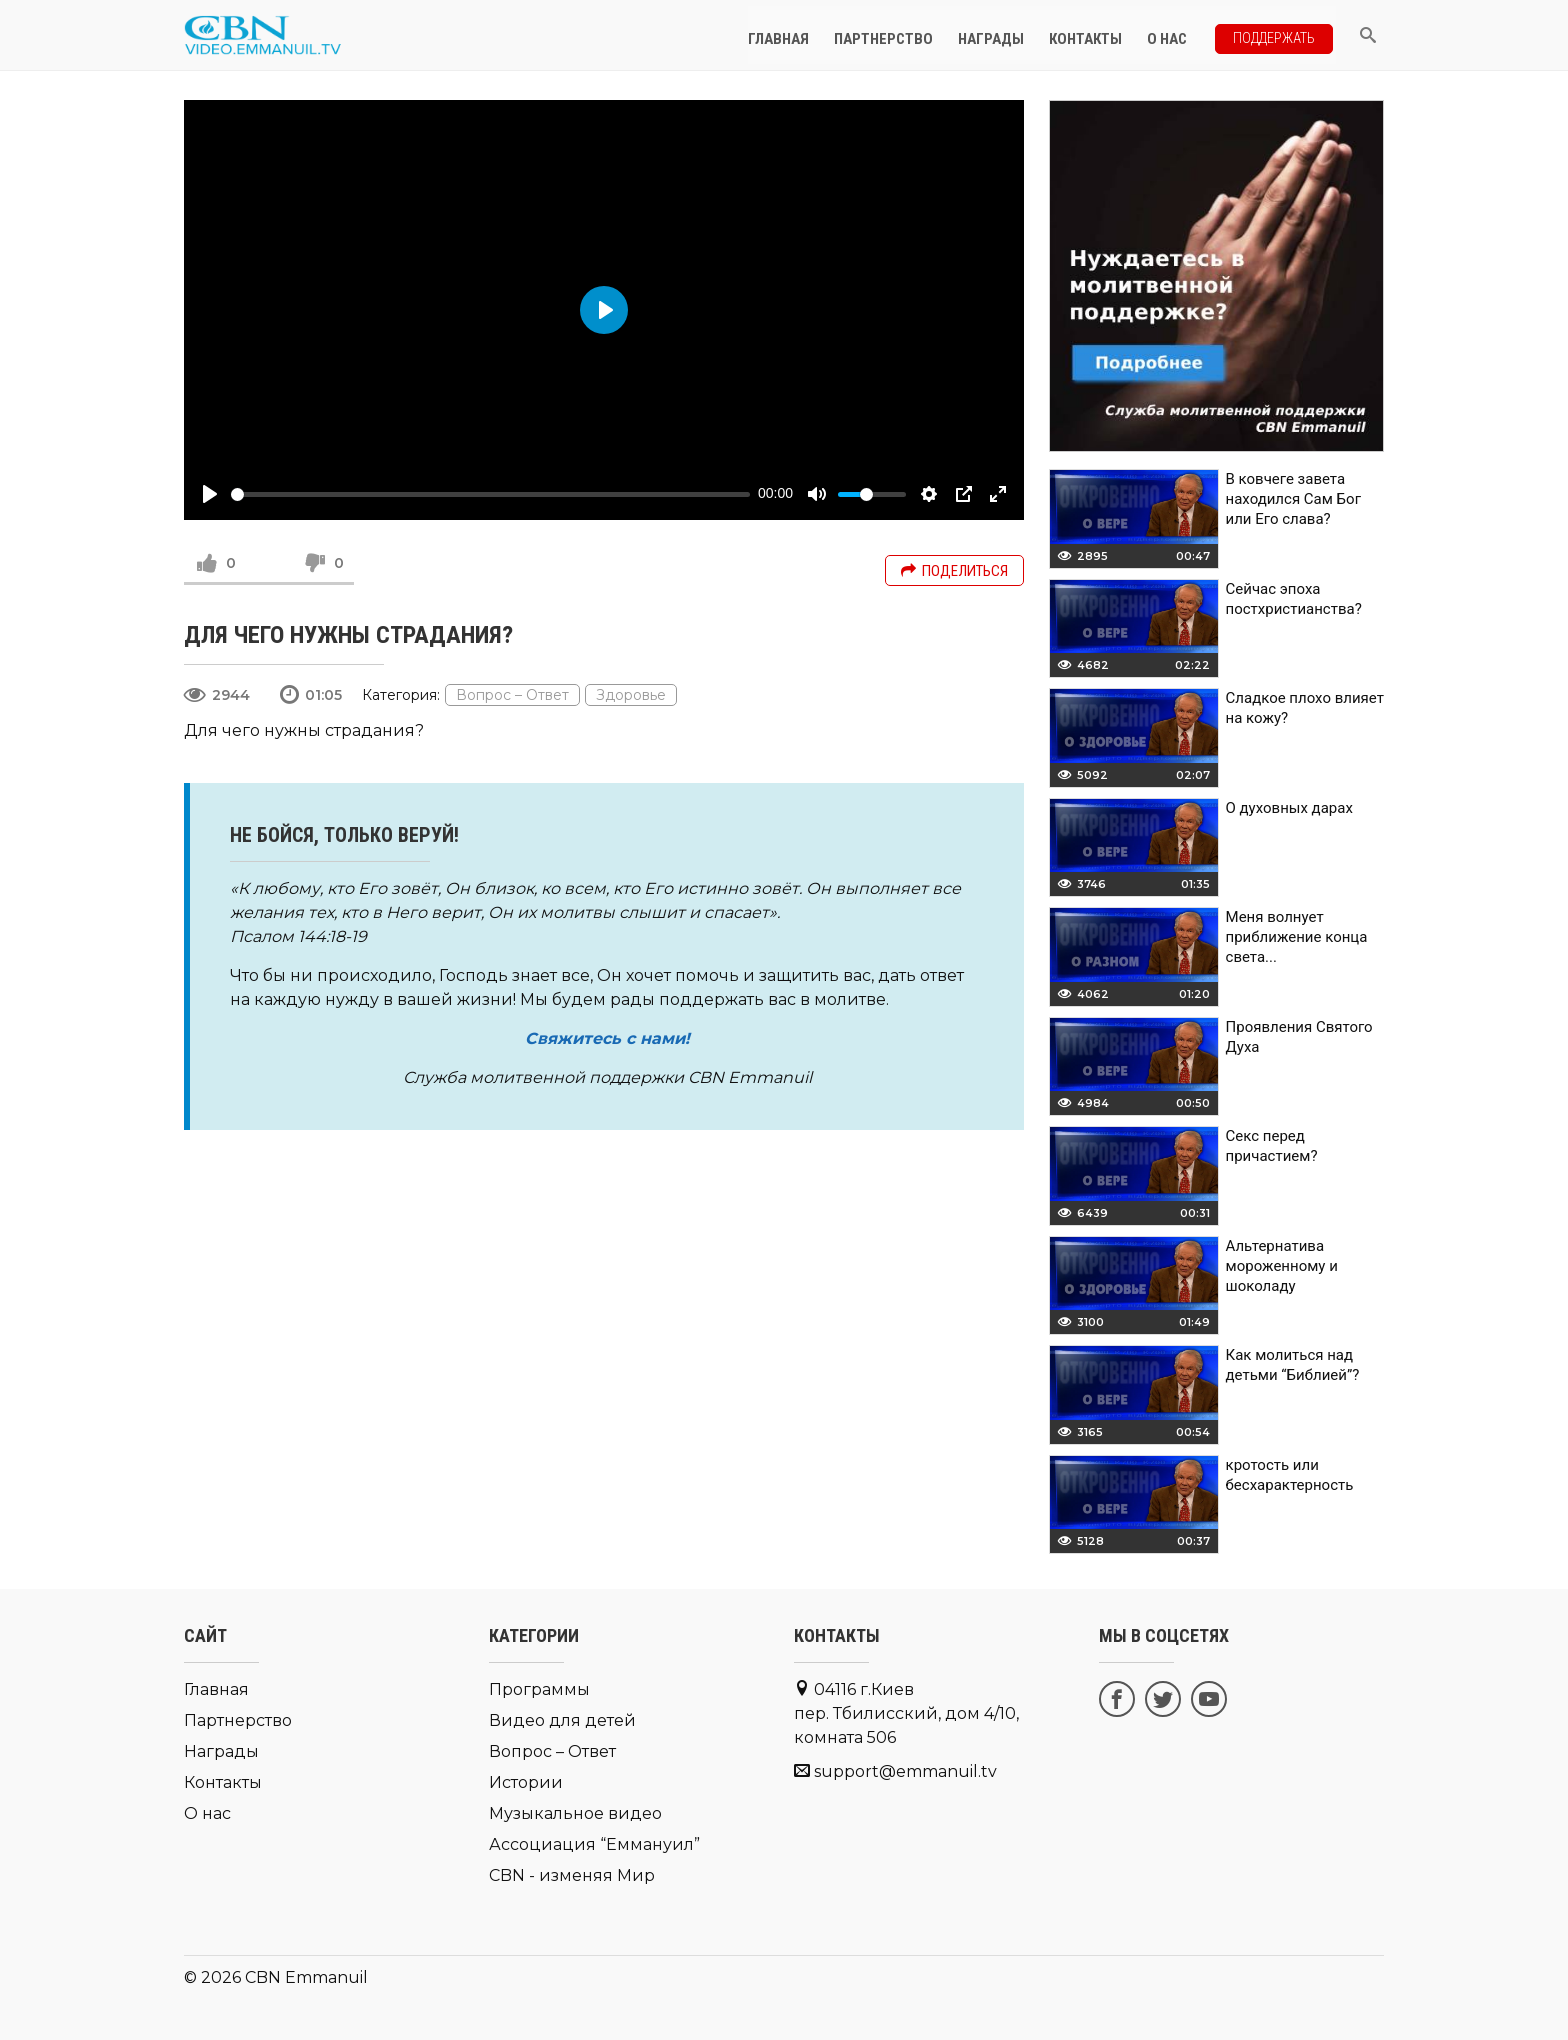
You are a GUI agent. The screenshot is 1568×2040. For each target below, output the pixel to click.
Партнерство (894, 35)
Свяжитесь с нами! (607, 1038)
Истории (526, 1782)
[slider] (490, 494)
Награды (1002, 35)
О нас (1178, 35)
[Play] (210, 494)
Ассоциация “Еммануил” (594, 1844)
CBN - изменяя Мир (572, 1875)
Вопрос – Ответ (512, 695)
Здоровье (631, 695)
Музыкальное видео (575, 1813)
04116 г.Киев (906, 1713)
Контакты (1096, 35)
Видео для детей (562, 1720)
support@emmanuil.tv (905, 1771)
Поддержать (1279, 34)
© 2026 (212, 1977)
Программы (539, 1689)
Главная (789, 35)
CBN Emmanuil (306, 1977)
